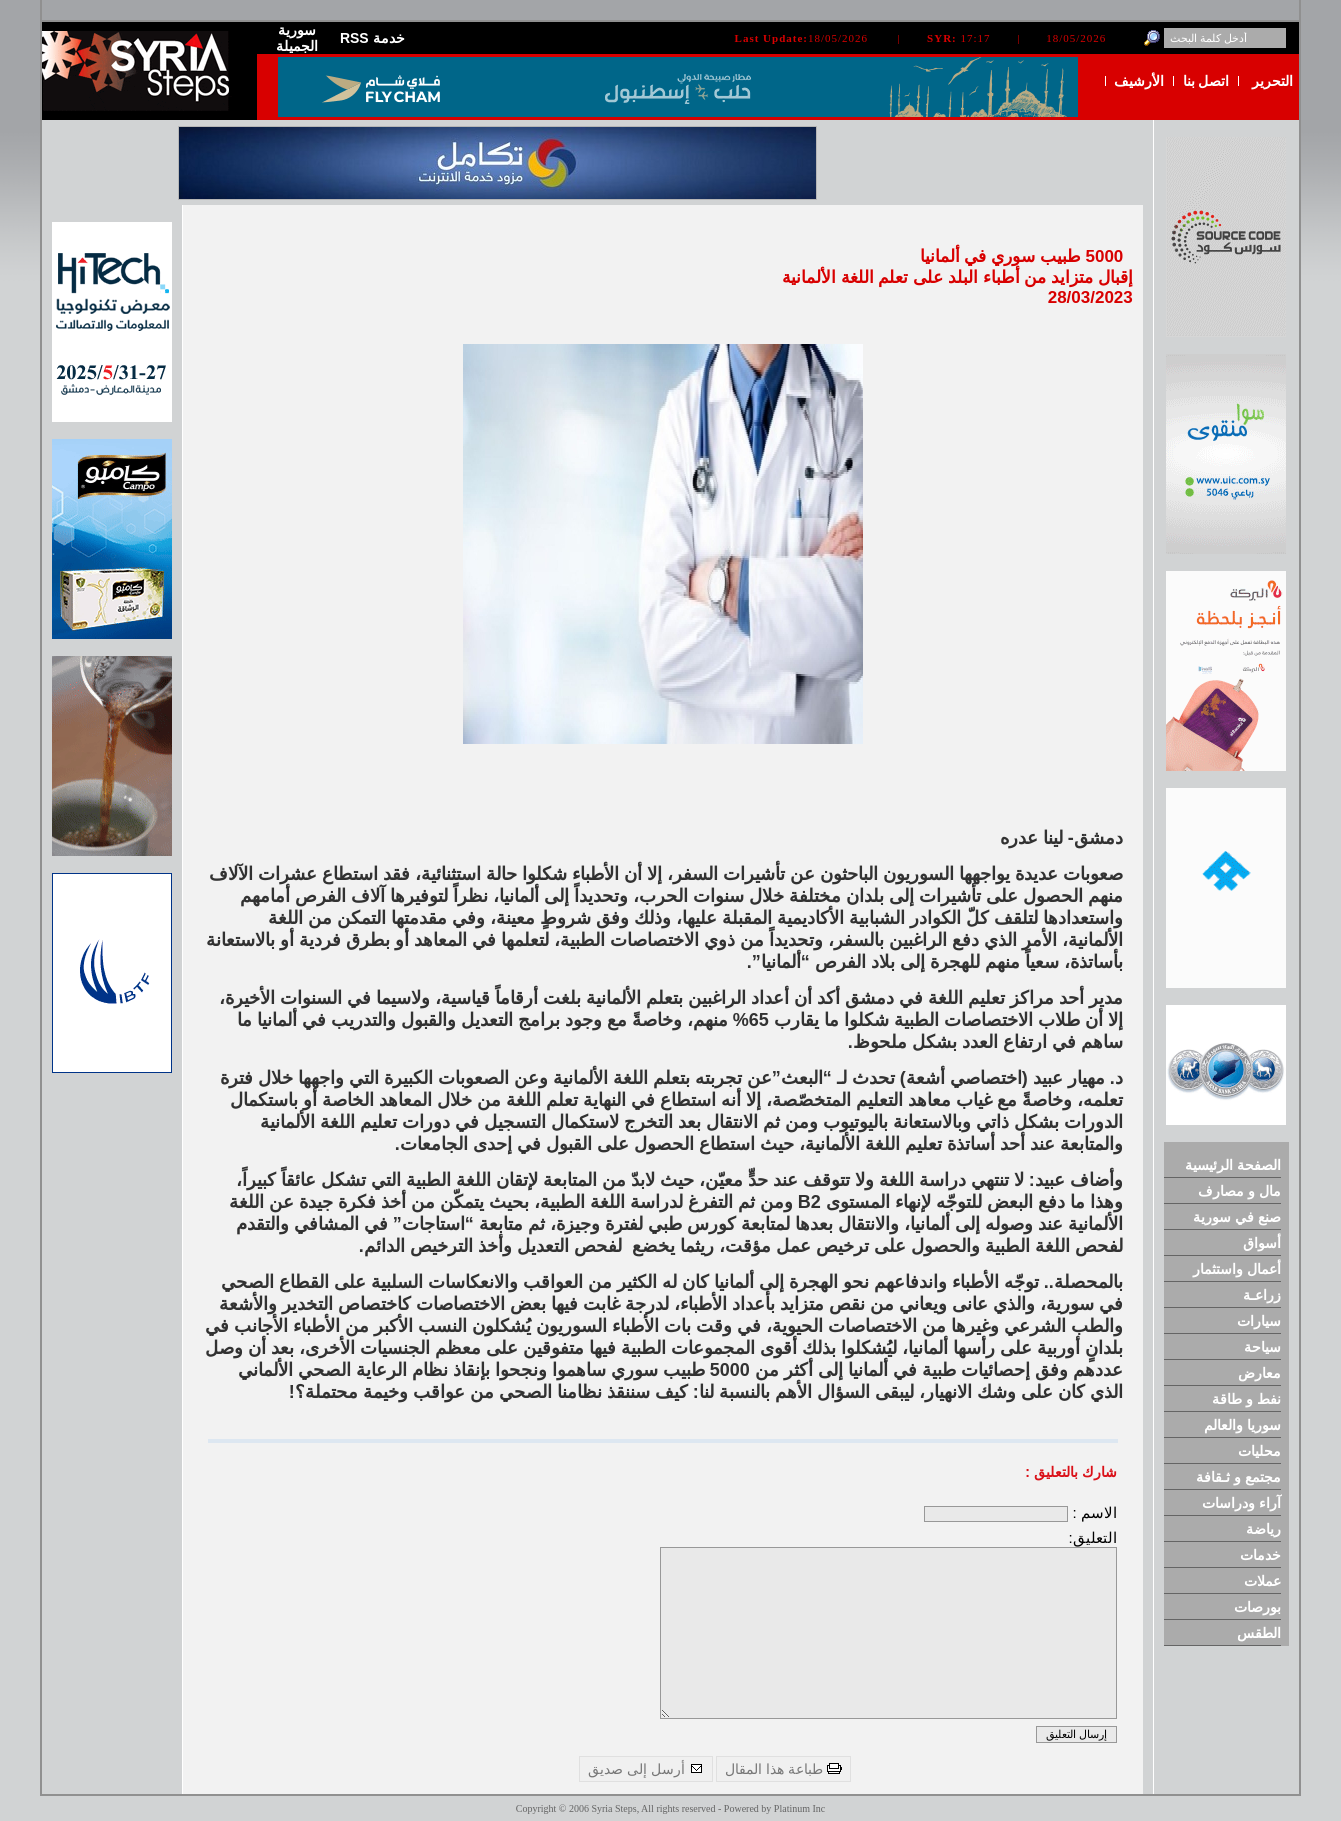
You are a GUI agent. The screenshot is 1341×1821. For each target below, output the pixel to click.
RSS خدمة (372, 38)
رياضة (1263, 1529)
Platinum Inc (799, 1808)
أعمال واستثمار (1237, 1269)
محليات (1259, 1451)
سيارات (1259, 1321)
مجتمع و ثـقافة (1238, 1477)
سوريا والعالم (1242, 1425)
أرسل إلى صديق (646, 1769)
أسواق (1262, 1243)
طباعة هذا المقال (783, 1769)
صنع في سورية (1237, 1217)
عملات (1262, 1581)
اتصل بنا (1206, 81)
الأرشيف (1139, 81)
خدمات (1260, 1555)
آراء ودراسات (1241, 1503)
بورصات (1257, 1607)
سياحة (1262, 1347)
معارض (1259, 1373)
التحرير (1272, 81)
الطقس (1259, 1633)
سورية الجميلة (297, 38)
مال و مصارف (1239, 1191)
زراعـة (1262, 1295)
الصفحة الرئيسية (1233, 1165)
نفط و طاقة (1246, 1399)
